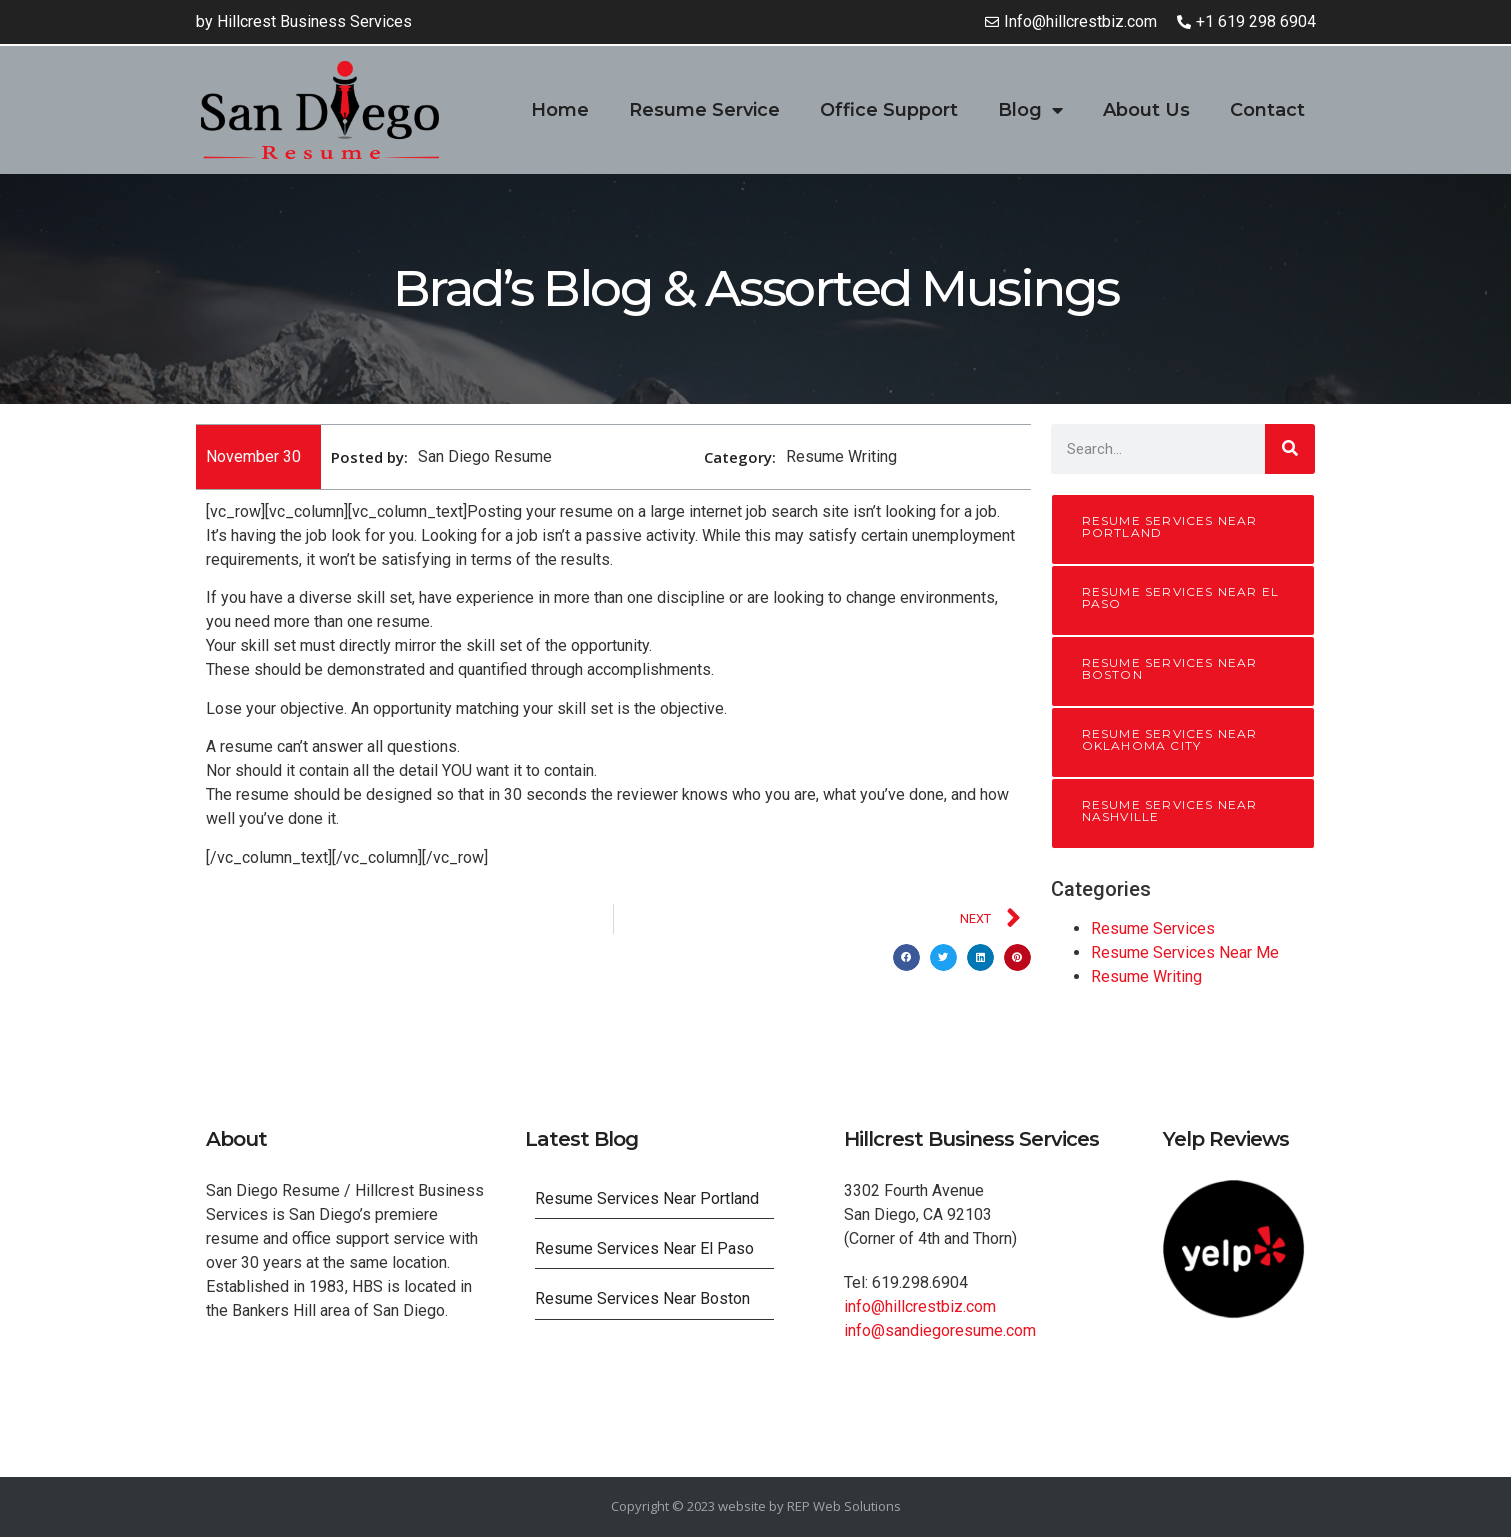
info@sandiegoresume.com (940, 1330)
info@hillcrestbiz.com (920, 1306)
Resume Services (1153, 928)
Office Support (889, 110)
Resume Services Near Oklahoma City (1170, 739)
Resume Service (704, 110)
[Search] (1290, 449)
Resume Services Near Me (1185, 952)
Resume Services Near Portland (1170, 526)
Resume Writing (1146, 976)
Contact (1267, 110)
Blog (1030, 110)
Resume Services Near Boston (1170, 668)
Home (560, 110)
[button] (906, 957)
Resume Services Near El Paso (1181, 597)
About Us (1146, 110)
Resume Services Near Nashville (1170, 810)
